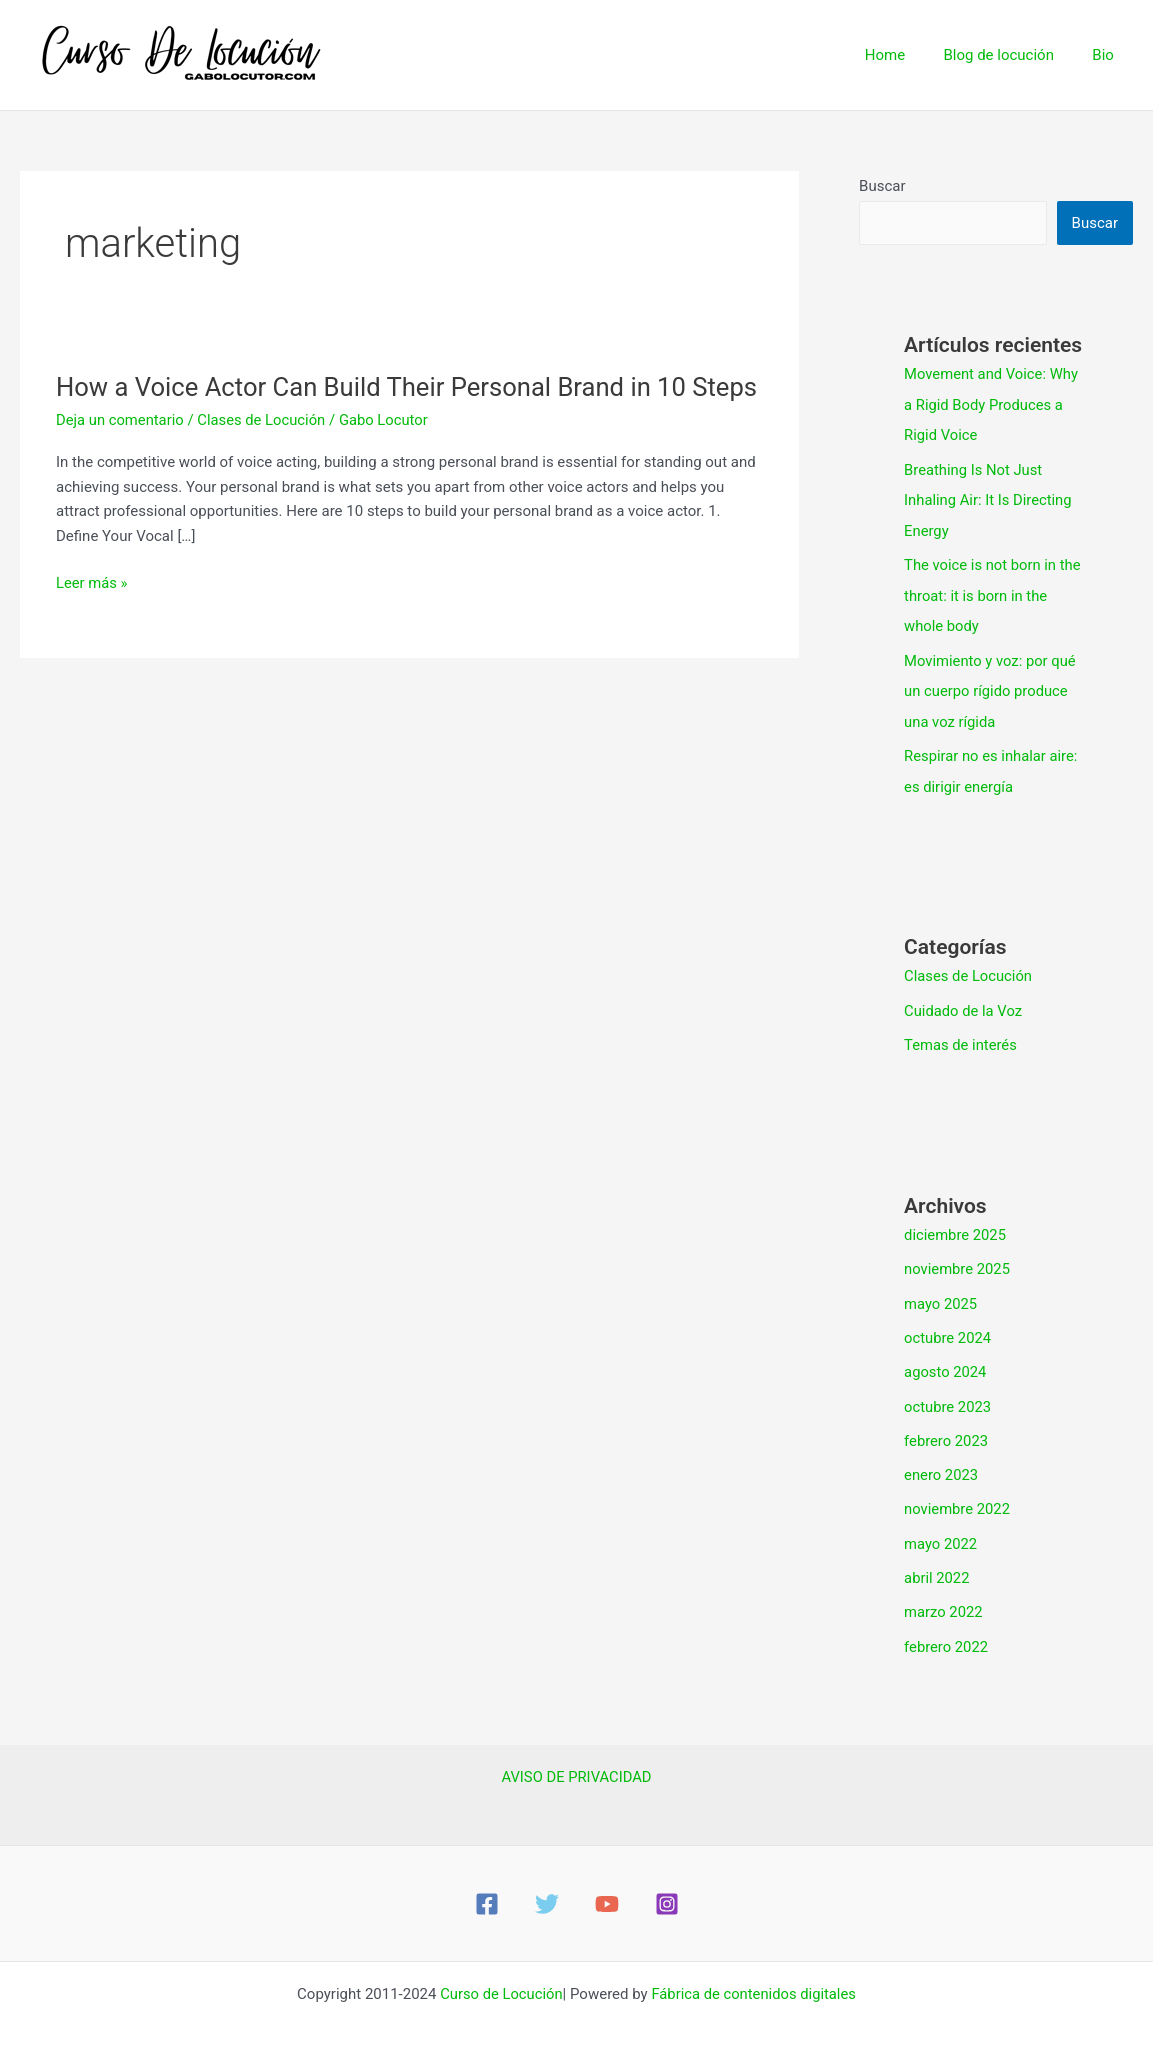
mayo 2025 (941, 1293)
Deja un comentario (121, 454)
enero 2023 (941, 1462)
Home (906, 55)
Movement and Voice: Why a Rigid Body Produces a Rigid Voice (992, 404)
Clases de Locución (264, 454)
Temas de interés (961, 1036)
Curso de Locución (500, 1977)
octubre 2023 (948, 1394)
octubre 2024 (948, 1327)
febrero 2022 (946, 1630)
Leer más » (92, 617)
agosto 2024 (946, 1360)
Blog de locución (1011, 55)
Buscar (882, 186)
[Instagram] (667, 1887)
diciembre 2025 (955, 1225)
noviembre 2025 (958, 1259)
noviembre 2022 (958, 1495)
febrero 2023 (946, 1428)
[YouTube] (607, 1887)
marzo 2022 (944, 1597)
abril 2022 (937, 1563)
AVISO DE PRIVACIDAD (576, 1760)
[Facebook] (487, 1887)
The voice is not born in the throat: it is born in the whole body (993, 592)
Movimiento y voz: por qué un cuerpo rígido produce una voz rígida (991, 686)
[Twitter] (547, 1887)
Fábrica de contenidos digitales (755, 1977)
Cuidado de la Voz (964, 1002)
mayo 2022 (941, 1529)
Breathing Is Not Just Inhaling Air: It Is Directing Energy (989, 498)
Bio (1107, 55)
